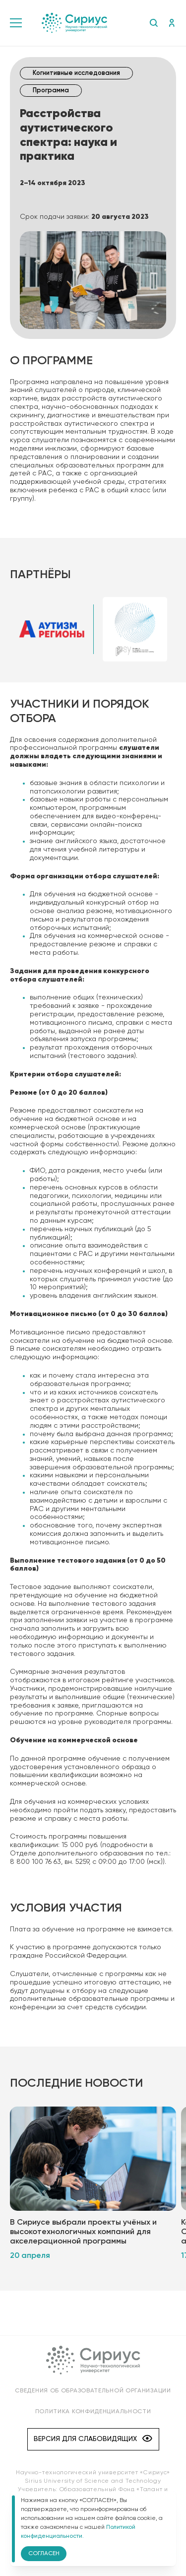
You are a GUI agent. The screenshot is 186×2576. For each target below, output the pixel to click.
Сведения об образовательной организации (93, 2391)
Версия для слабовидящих (93, 2439)
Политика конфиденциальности (93, 2412)
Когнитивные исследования (76, 73)
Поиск (153, 23)
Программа (51, 90)
